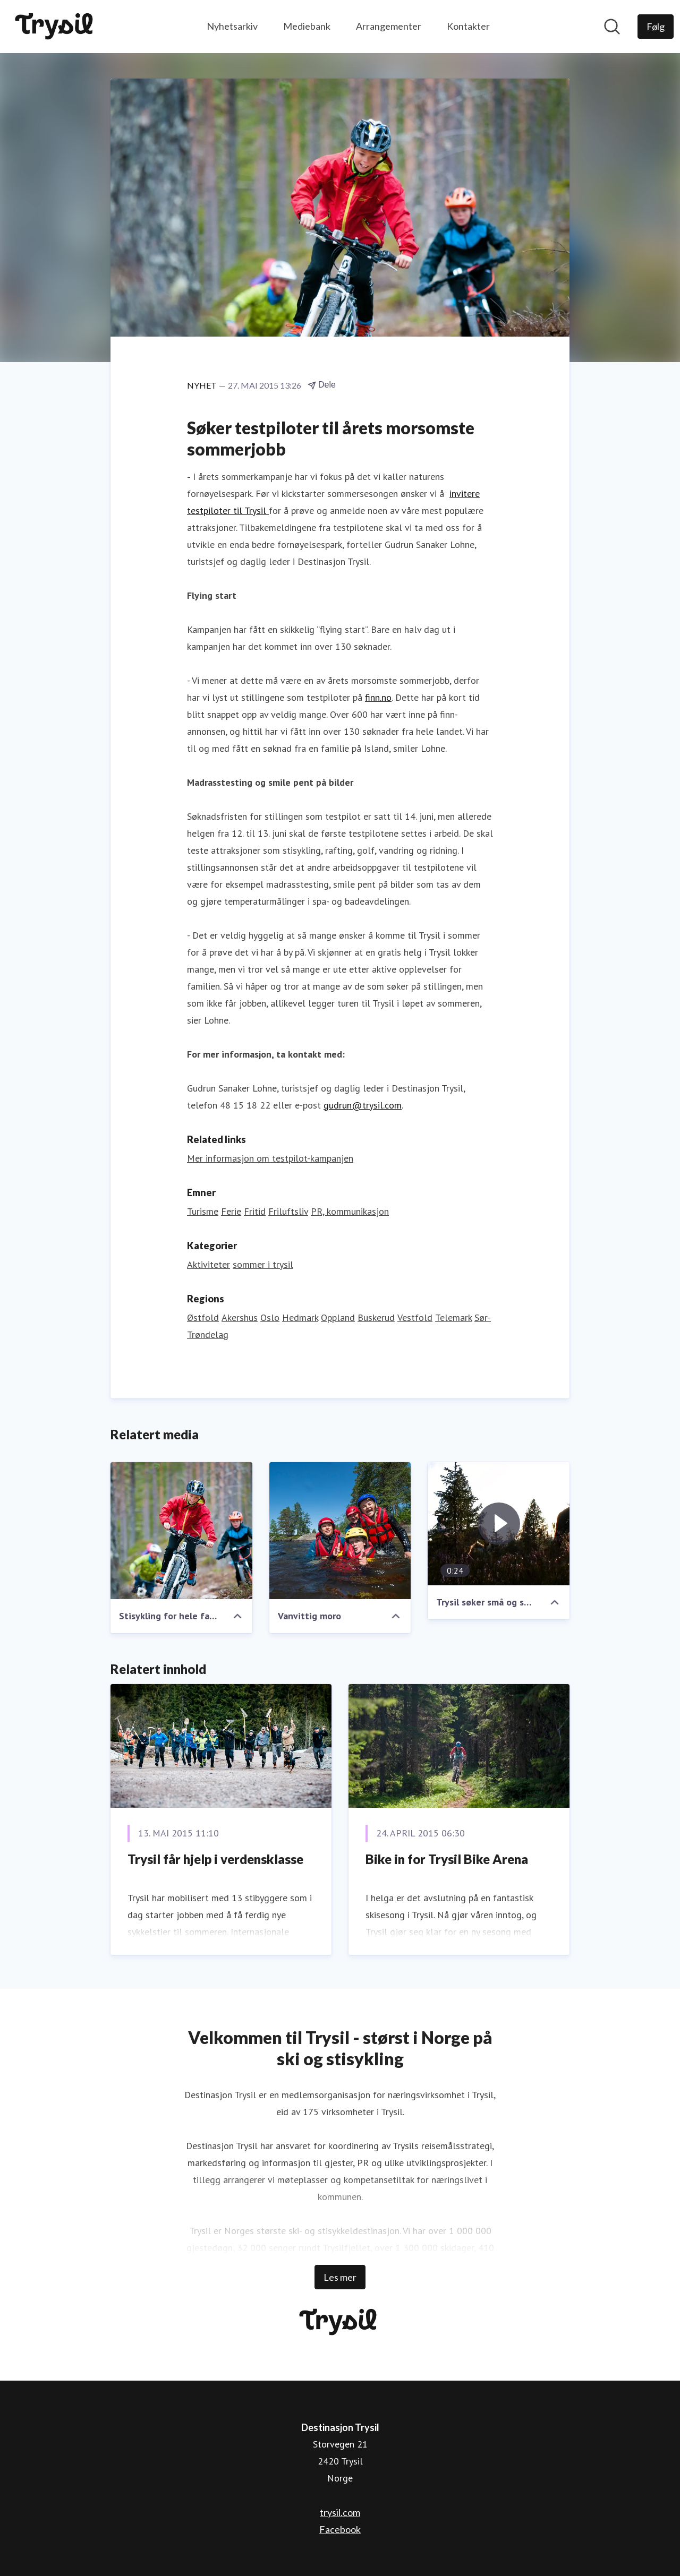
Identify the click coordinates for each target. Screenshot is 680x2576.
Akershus (240, 1317)
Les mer (340, 2277)
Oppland (338, 1317)
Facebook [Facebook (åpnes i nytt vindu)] (340, 2529)
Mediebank (306, 26)
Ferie (231, 1211)
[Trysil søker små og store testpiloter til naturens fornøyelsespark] (499, 1523)
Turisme (202, 1211)
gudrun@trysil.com (363, 1105)
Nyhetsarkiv (232, 26)
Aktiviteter (208, 1264)
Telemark (453, 1317)
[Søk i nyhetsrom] (612, 26)
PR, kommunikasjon (350, 1211)
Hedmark (300, 1317)
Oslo (269, 1317)
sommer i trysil (263, 1264)
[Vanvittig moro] (340, 1530)
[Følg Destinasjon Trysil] (656, 26)
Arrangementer (388, 26)
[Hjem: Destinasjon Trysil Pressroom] (56, 26)
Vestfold (414, 1317)
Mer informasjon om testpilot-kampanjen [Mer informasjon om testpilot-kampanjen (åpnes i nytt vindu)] (270, 1158)
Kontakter (468, 26)
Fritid (255, 1211)
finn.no (378, 697)
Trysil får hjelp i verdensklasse (215, 1859)
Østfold (203, 1317)
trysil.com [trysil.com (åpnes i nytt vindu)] (340, 2512)
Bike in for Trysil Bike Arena (447, 1859)
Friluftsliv (288, 1211)
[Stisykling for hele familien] (181, 1530)
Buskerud (376, 1317)
